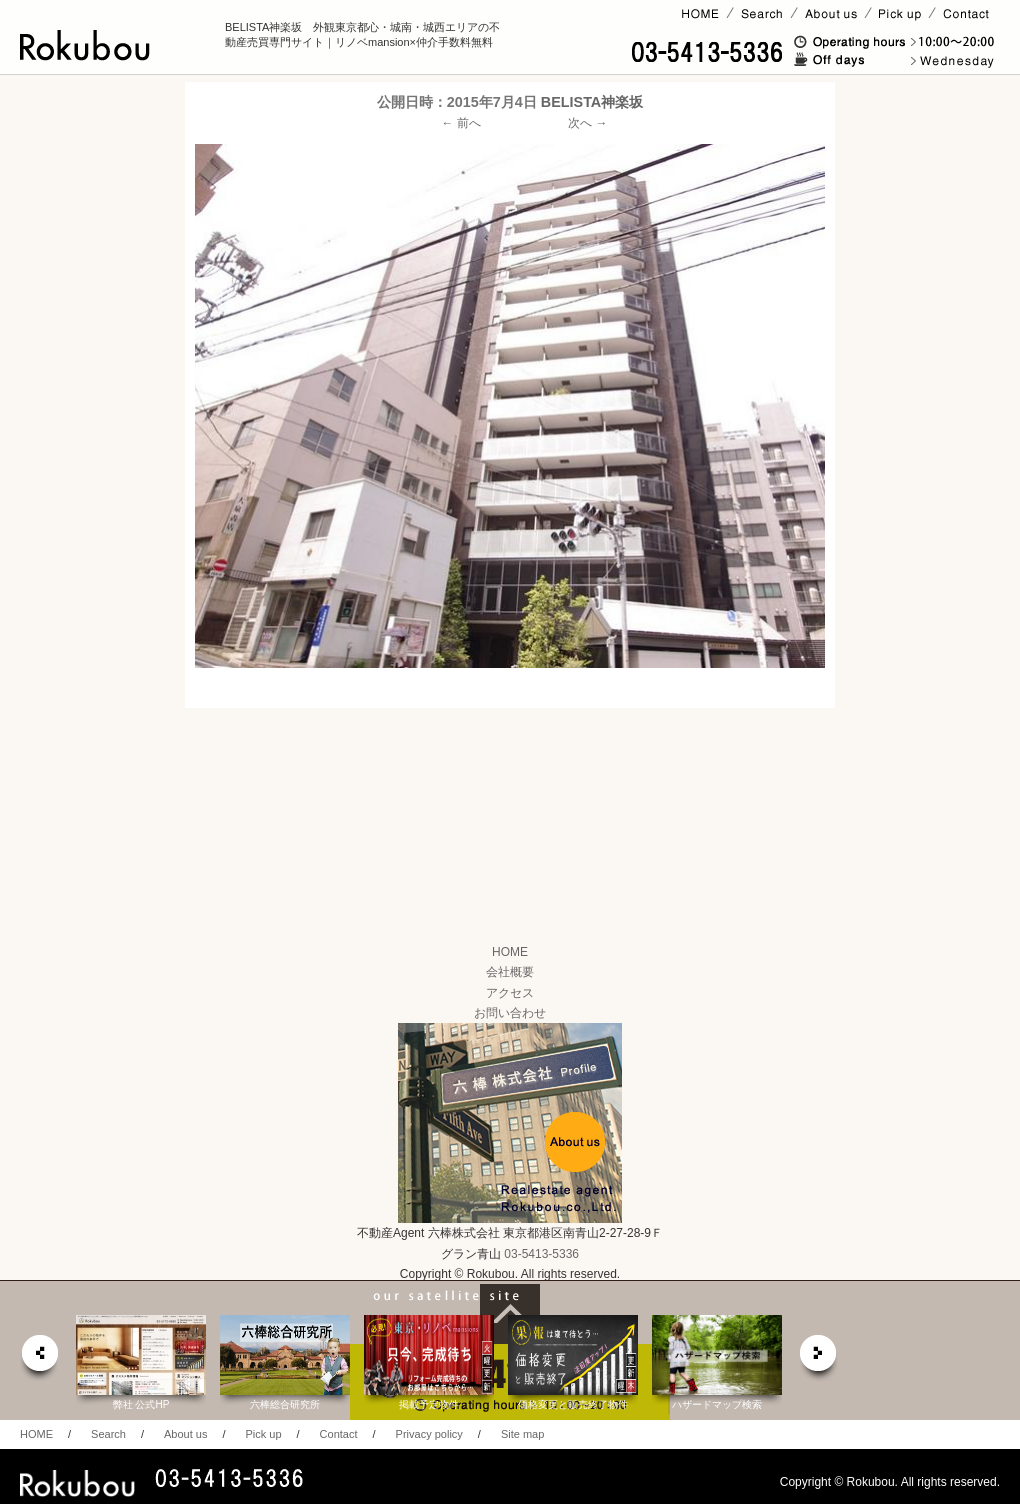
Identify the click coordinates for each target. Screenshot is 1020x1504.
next (819, 1358)
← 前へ (461, 123)
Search (108, 1434)
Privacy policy (429, 1434)
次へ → (587, 123)
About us (185, 1434)
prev (39, 1358)
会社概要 (510, 972)
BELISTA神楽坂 (592, 102)
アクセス (510, 993)
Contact (339, 1434)
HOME (510, 952)
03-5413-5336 (541, 1254)
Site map (522, 1434)
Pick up (263, 1434)
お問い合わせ (510, 1013)
